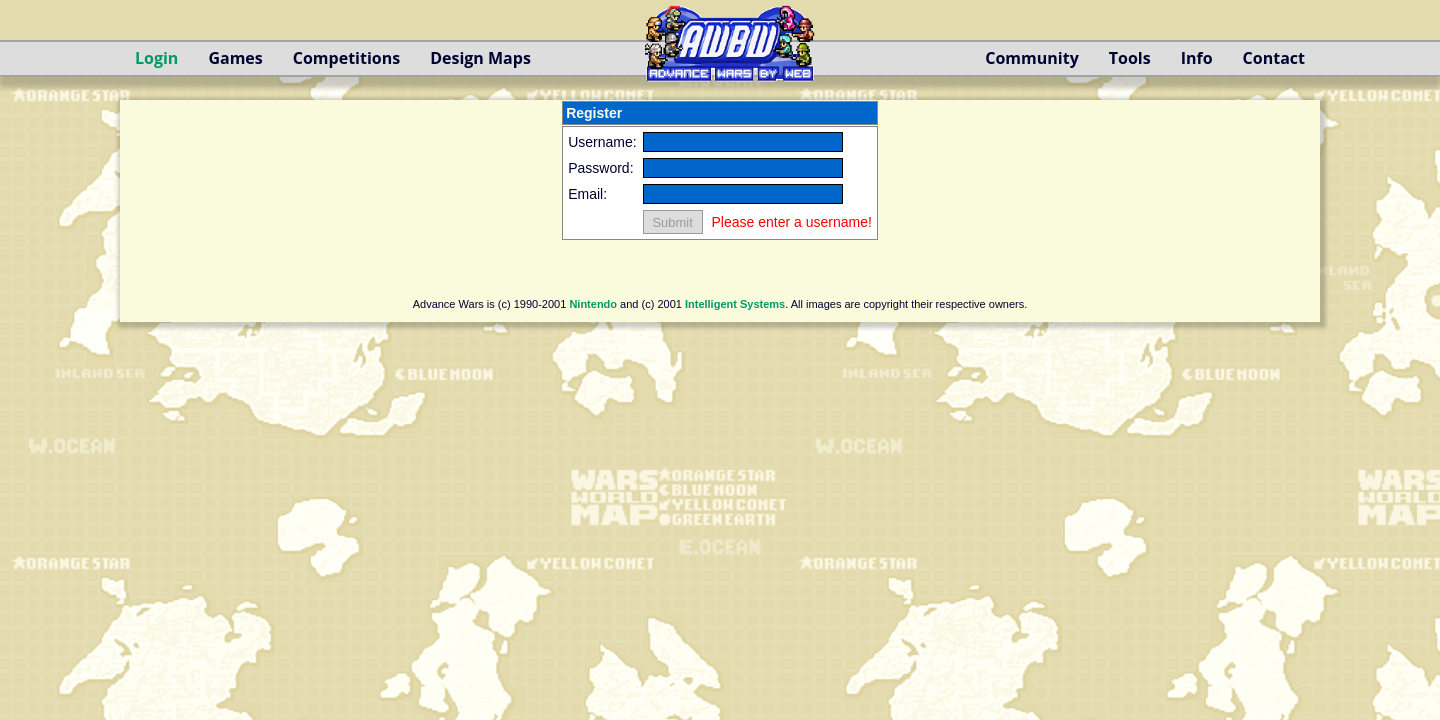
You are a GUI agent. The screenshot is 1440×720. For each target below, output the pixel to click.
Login (156, 58)
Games (235, 58)
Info (1197, 58)
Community (1031, 58)
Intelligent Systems (735, 304)
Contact (1274, 58)
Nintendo (593, 304)
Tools (1130, 58)
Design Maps (480, 58)
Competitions (346, 58)
